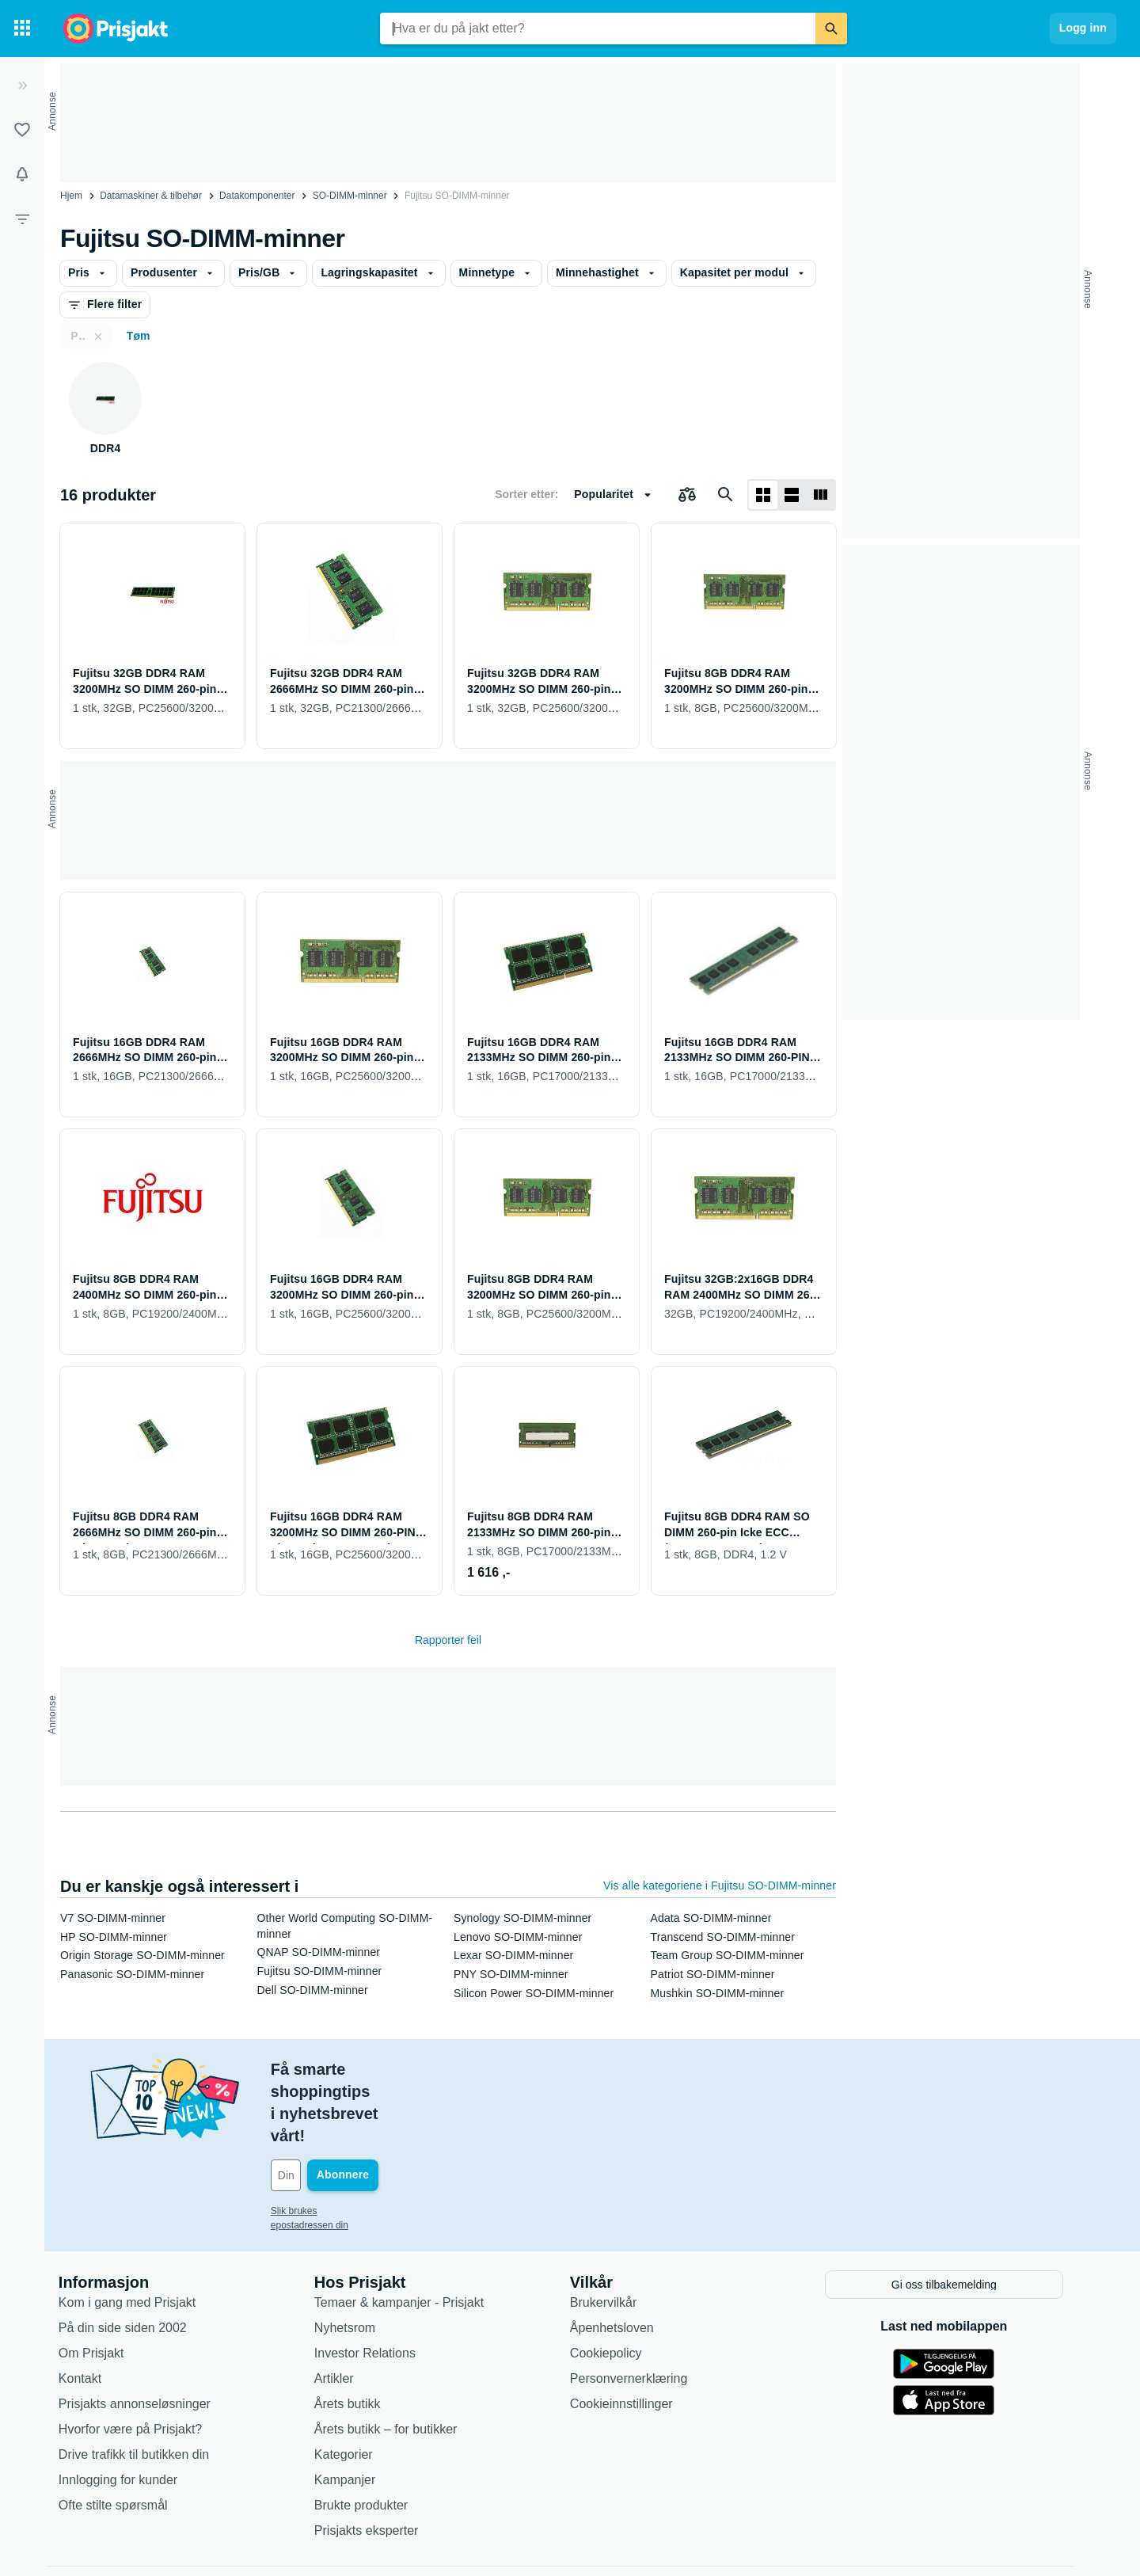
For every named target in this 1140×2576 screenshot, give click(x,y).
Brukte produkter (370, 2436)
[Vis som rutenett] (763, 495)
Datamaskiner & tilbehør (151, 195)
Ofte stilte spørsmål (122, 2436)
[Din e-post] (387, 2109)
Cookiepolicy (616, 2284)
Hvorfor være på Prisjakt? (139, 2360)
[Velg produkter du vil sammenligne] (687, 495)
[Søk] (831, 28)
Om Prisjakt (101, 2284)
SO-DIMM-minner (350, 195)
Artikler (343, 2309)
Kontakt (89, 2309)
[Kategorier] (22, 28)
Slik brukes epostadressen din (343, 2144)
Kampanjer (354, 2411)
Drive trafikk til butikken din (143, 2385)
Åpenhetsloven (621, 2259)
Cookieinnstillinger (631, 2335)
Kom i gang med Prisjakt (136, 2233)
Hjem (71, 195)
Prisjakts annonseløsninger (144, 2335)
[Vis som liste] (791, 495)
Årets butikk (357, 2335)
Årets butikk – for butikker (395, 2360)
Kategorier (353, 2385)
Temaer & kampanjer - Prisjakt (408, 2233)
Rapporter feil (448, 1640)
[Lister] (22, 130)
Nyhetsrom (354, 2259)
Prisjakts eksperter (376, 2461)
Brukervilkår (613, 2233)
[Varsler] (22, 174)
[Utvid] (22, 85)
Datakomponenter (256, 195)
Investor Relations (374, 2284)
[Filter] (22, 218)
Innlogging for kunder (127, 2411)
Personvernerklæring (638, 2309)
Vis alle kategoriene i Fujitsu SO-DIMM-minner (719, 1885)
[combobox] (597, 28)
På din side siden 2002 (132, 2259)
